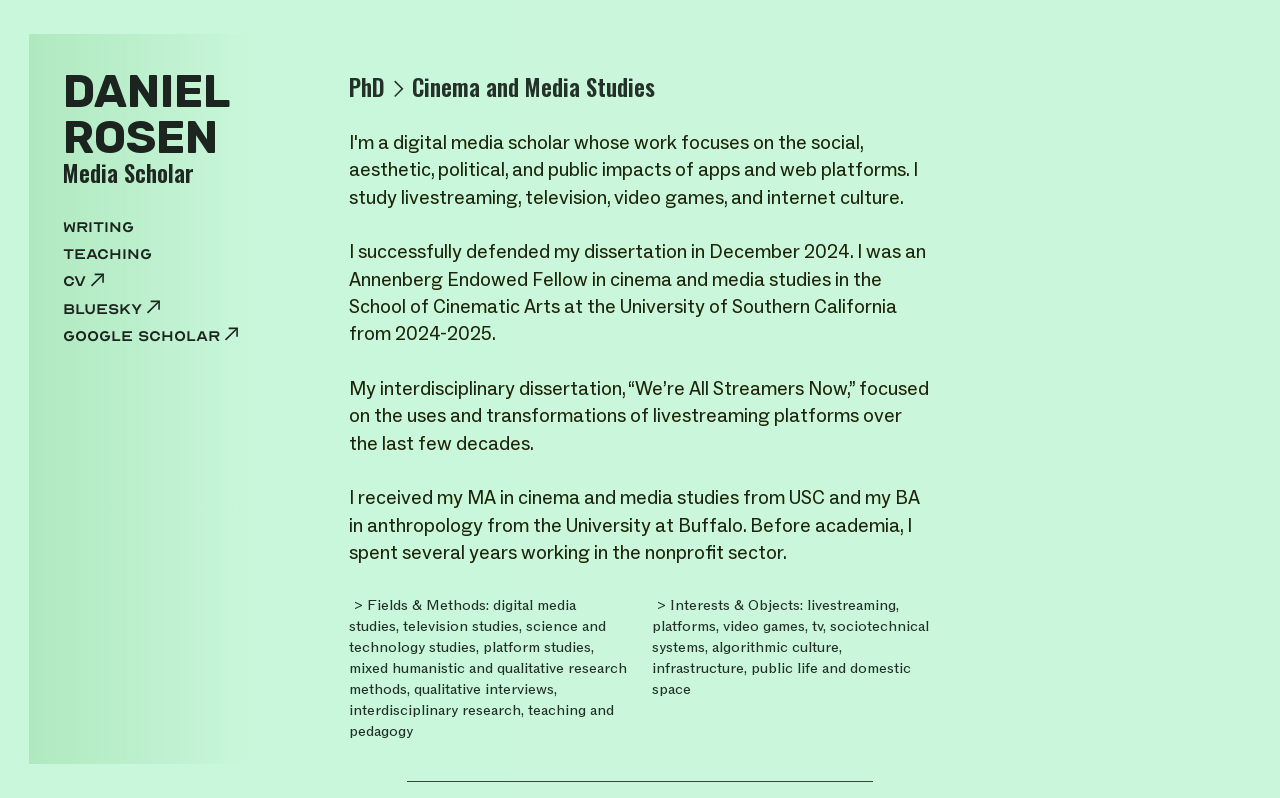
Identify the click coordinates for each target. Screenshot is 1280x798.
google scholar (153, 336)
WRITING (98, 227)
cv (86, 281)
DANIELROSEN (146, 114)
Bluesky (114, 309)
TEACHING (107, 254)
